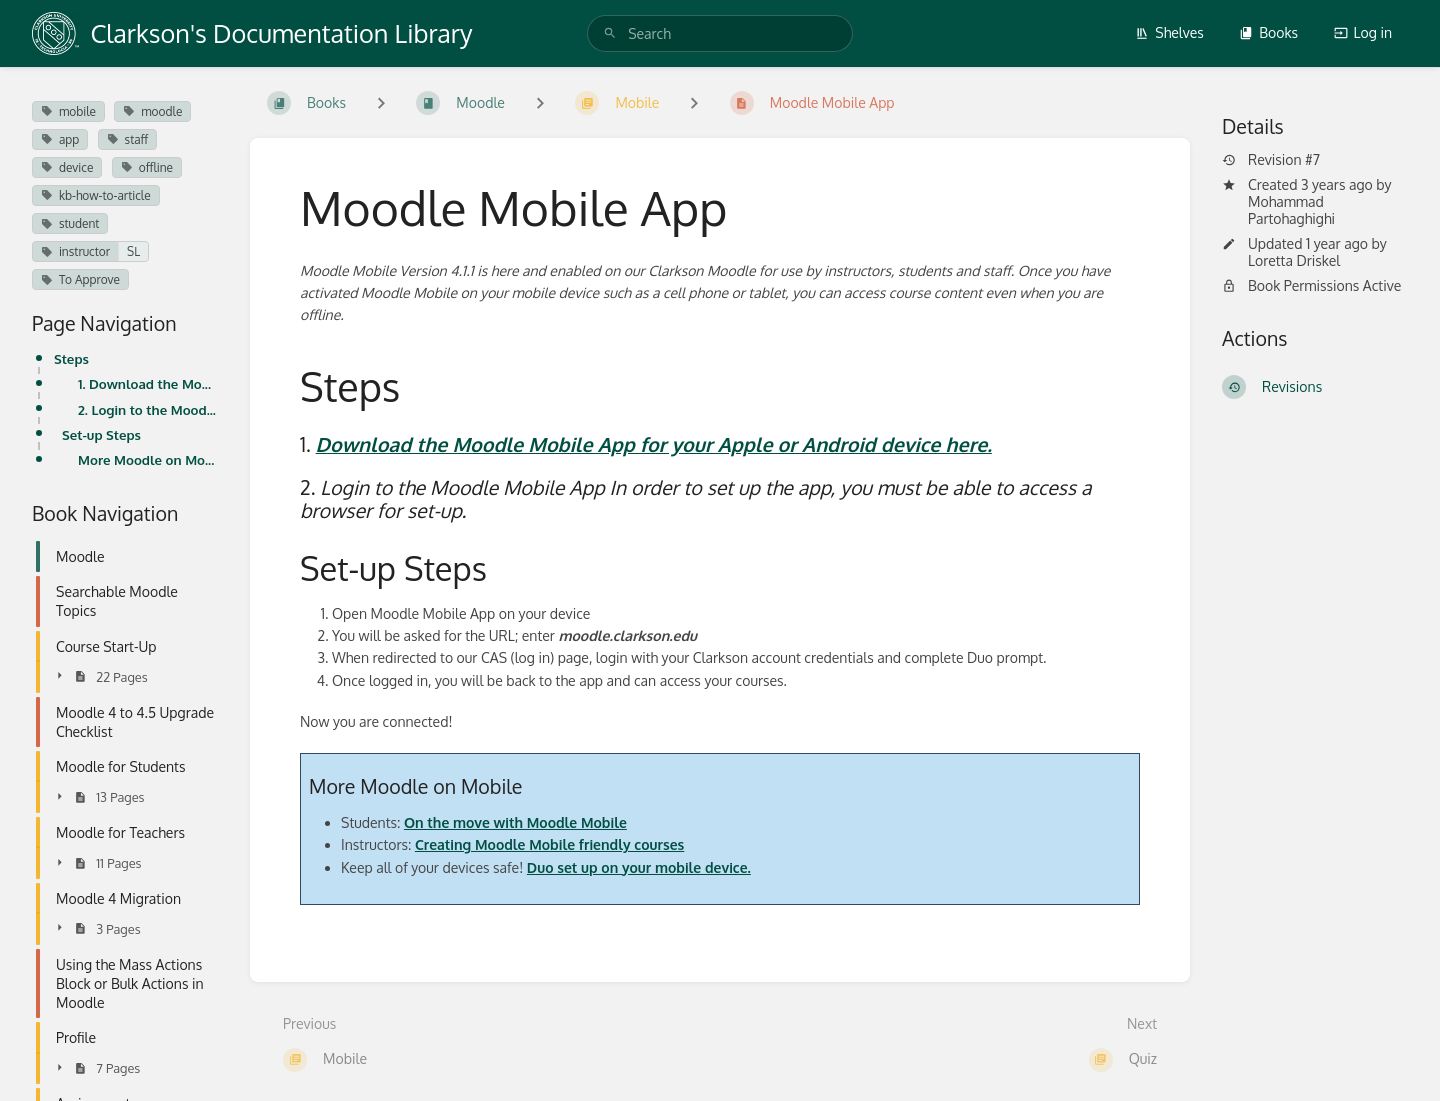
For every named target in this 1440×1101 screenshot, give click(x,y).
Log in (1363, 32)
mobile (68, 111)
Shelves (1169, 32)
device (67, 167)
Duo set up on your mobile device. (639, 867)
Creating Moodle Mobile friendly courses (549, 844)
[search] (720, 33)
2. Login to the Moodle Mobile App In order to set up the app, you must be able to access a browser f (148, 409)
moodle (152, 111)
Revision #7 (1271, 160)
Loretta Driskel (1294, 260)
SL (133, 251)
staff (128, 139)
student (70, 223)
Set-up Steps (101, 434)
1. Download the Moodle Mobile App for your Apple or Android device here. (148, 383)
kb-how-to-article (96, 195)
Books (1268, 32)
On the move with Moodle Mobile (515, 822)
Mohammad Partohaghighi (1291, 210)
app (60, 139)
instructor (75, 251)
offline (147, 167)
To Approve (80, 279)
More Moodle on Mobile (148, 459)
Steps (71, 358)
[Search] (610, 33)
